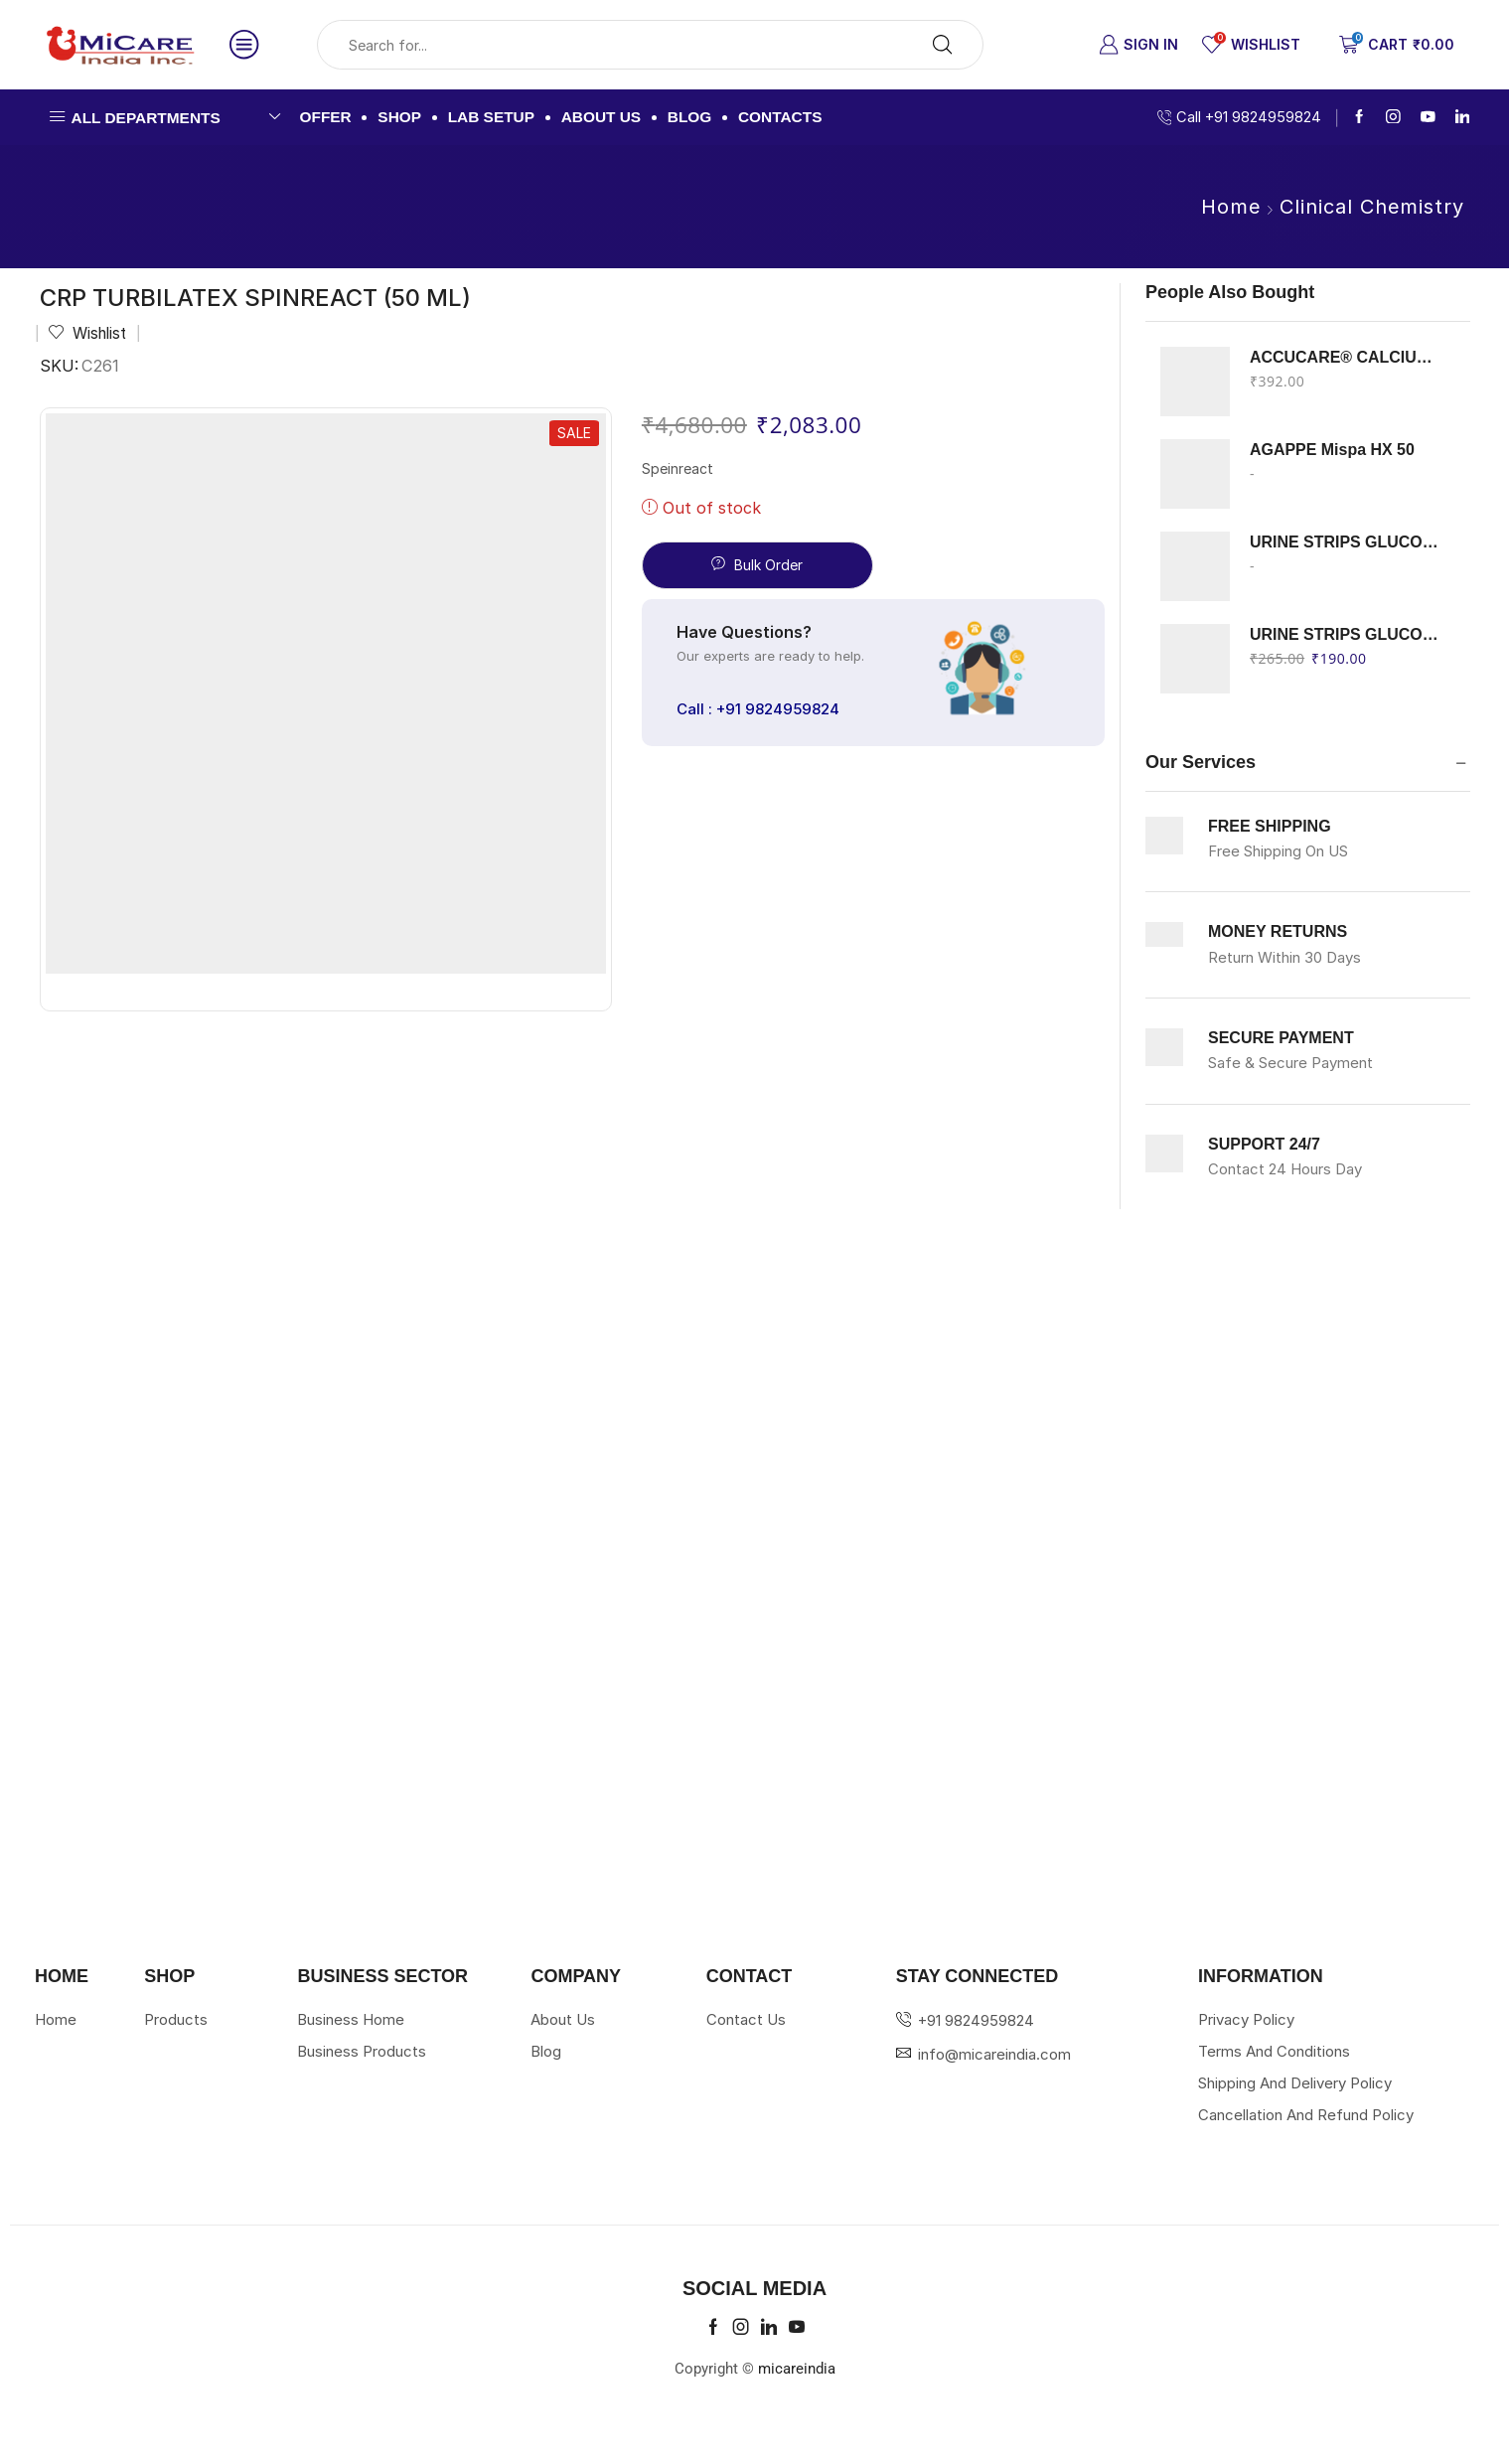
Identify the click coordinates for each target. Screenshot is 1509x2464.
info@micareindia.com (994, 2054)
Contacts (780, 116)
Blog (690, 116)
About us (601, 116)
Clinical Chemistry (1372, 207)
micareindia (796, 2369)
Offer (326, 116)
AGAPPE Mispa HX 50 (1332, 449)
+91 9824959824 (976, 2020)
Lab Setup (491, 116)
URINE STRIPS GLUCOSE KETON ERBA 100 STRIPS (1347, 542)
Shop (399, 116)
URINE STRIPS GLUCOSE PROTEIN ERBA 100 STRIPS (1347, 634)
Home (1231, 207)
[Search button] (943, 45)
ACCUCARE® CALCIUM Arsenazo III (1347, 357)
